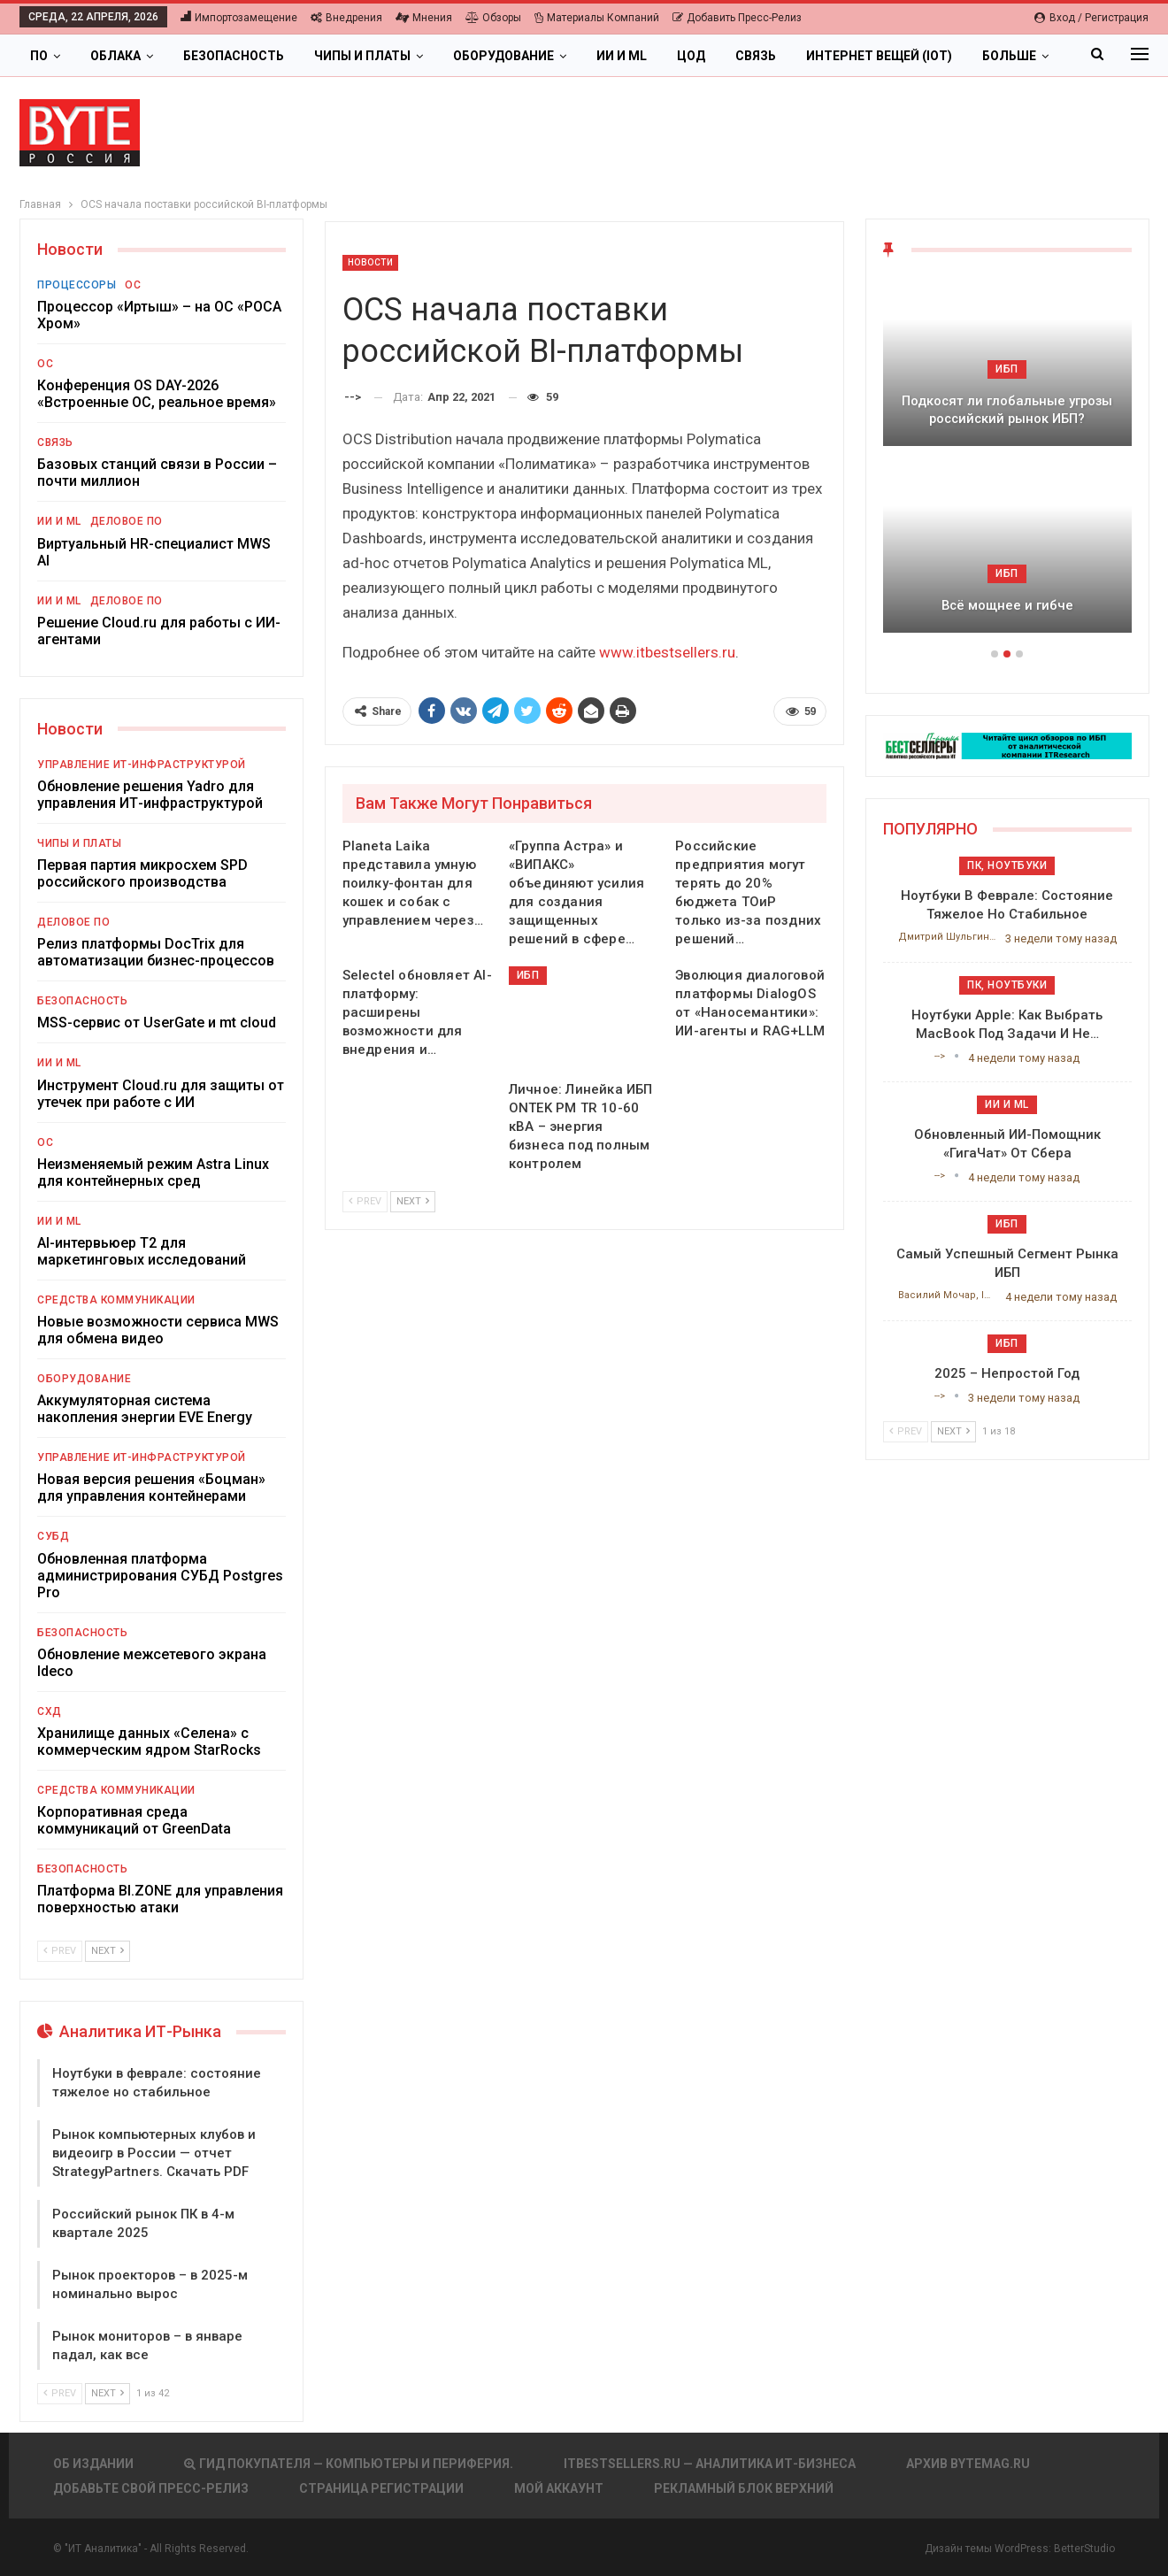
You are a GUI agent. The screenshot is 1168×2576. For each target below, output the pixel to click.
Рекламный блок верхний (744, 2488)
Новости (371, 262)
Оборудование (503, 56)
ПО (39, 56)
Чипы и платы (362, 56)
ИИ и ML (621, 56)
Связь (755, 56)
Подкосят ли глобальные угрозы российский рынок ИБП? (1007, 410)
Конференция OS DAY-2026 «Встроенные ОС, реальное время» (156, 394)
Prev (365, 1201)
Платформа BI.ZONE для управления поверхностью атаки (160, 1899)
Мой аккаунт (558, 2488)
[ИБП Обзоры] (1007, 744)
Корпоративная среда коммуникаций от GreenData (134, 1820)
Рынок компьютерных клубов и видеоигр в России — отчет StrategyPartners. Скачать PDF (154, 2153)
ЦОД (691, 56)
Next (412, 1201)
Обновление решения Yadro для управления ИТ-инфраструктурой (150, 794)
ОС (133, 285)
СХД (49, 1711)
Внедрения (346, 18)
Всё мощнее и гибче (1007, 605)
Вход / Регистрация (1091, 18)
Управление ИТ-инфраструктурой (141, 764)
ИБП (528, 975)
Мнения (424, 18)
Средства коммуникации (116, 1300)
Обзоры (493, 18)
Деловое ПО (126, 521)
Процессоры (76, 285)
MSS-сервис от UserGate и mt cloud (156, 1022)
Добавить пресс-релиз (737, 18)
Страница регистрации (381, 2488)
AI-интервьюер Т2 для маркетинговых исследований (141, 1251)
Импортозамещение (239, 18)
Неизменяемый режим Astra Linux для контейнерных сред (153, 1172)
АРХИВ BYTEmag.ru (968, 2464)
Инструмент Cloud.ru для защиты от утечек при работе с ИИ (160, 1094)
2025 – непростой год (1007, 1373)
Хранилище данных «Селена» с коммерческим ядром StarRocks (149, 1741)
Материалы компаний (596, 18)
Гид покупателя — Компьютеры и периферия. (348, 2464)
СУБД (53, 1536)
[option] (1007, 463)
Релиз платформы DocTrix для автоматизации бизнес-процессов (155, 952)
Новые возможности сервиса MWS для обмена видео (158, 1330)
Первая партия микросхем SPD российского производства (142, 873)
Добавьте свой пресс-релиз (151, 2488)
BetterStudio (1084, 2548)
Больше (1009, 56)
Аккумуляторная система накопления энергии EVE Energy (144, 1409)
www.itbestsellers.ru (667, 652)
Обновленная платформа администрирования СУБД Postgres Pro (160, 1575)
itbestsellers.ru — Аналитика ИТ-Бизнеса (710, 2464)
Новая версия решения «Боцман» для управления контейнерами (151, 1487)
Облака (115, 56)
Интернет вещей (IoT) (879, 56)
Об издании (93, 2464)
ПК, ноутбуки (1007, 865)
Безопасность (233, 56)
